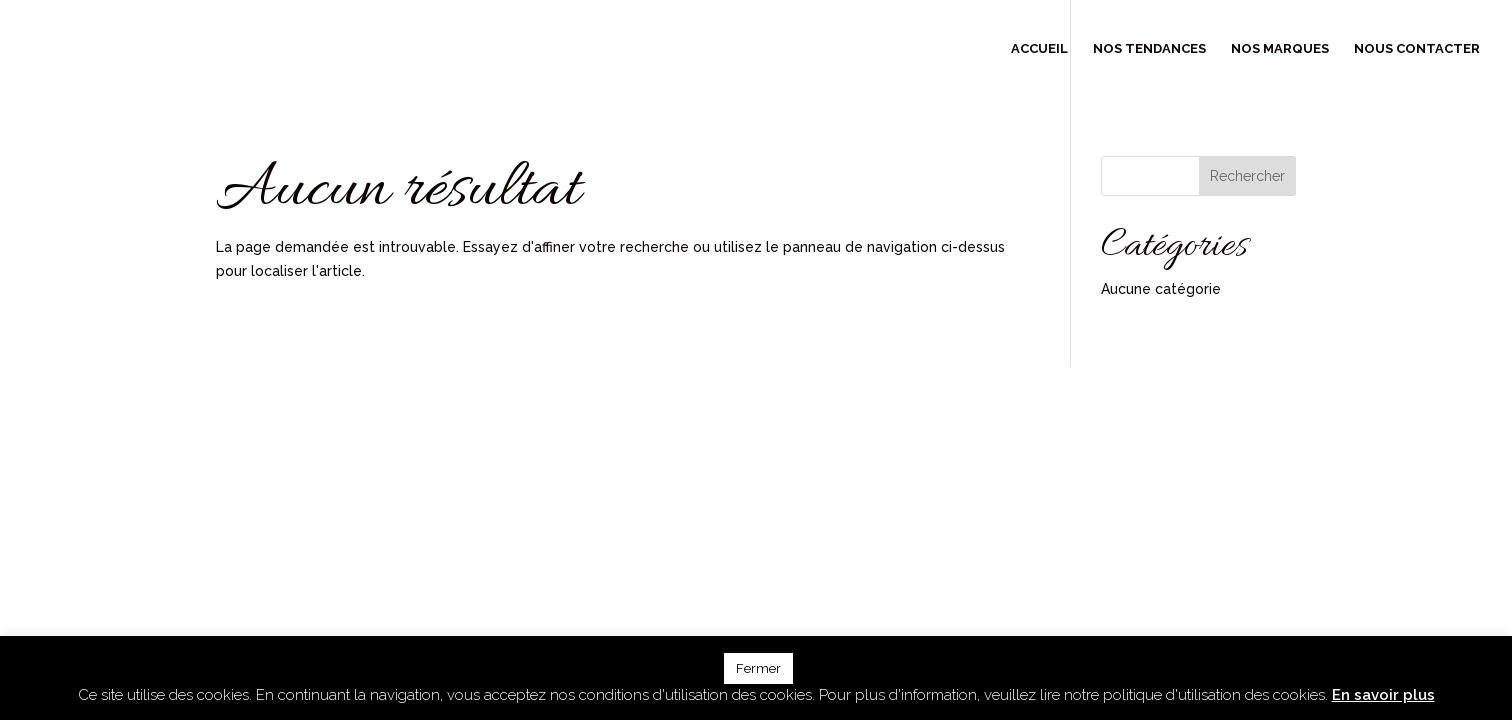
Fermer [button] (758, 668)
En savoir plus (1383, 695)
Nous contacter (1417, 49)
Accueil (1039, 49)
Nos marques (1280, 49)
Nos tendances (1149, 49)
